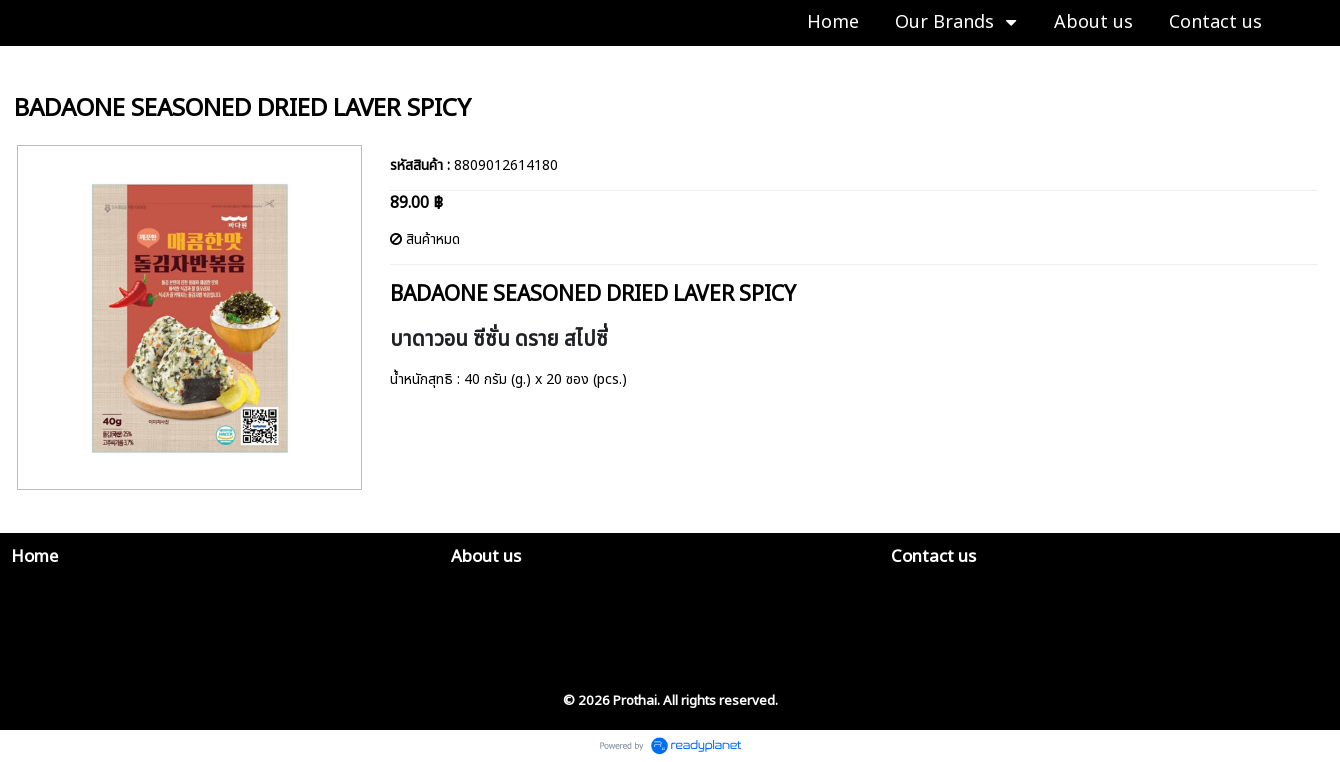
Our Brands (51, 66)
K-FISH (126, 66)
